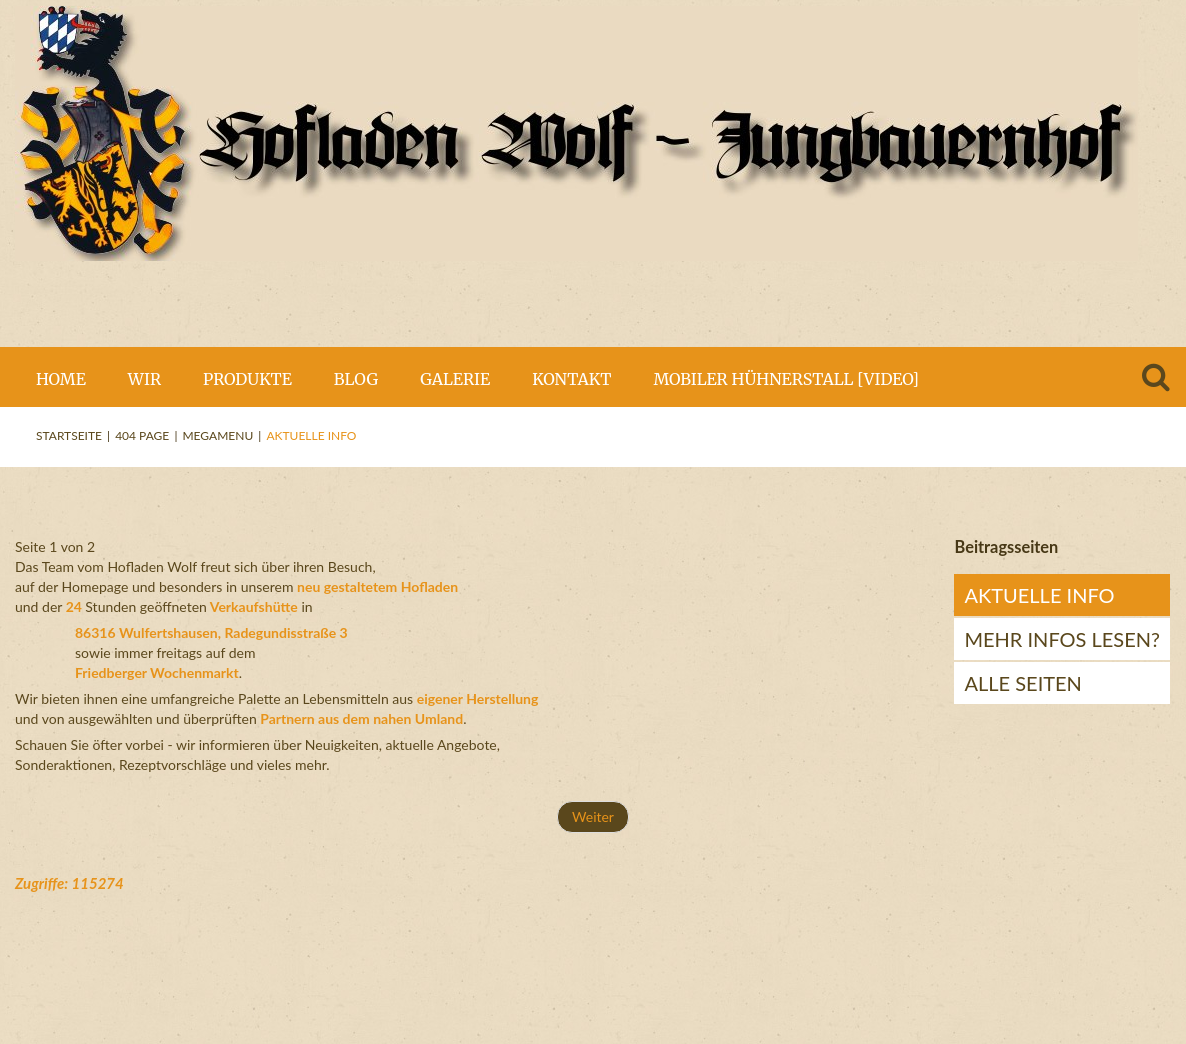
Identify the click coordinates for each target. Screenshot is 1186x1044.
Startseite (69, 435)
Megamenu (217, 435)
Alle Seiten (1022, 683)
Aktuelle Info (1039, 595)
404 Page (142, 435)
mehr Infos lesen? (1062, 639)
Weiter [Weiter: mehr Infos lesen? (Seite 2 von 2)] (593, 816)
